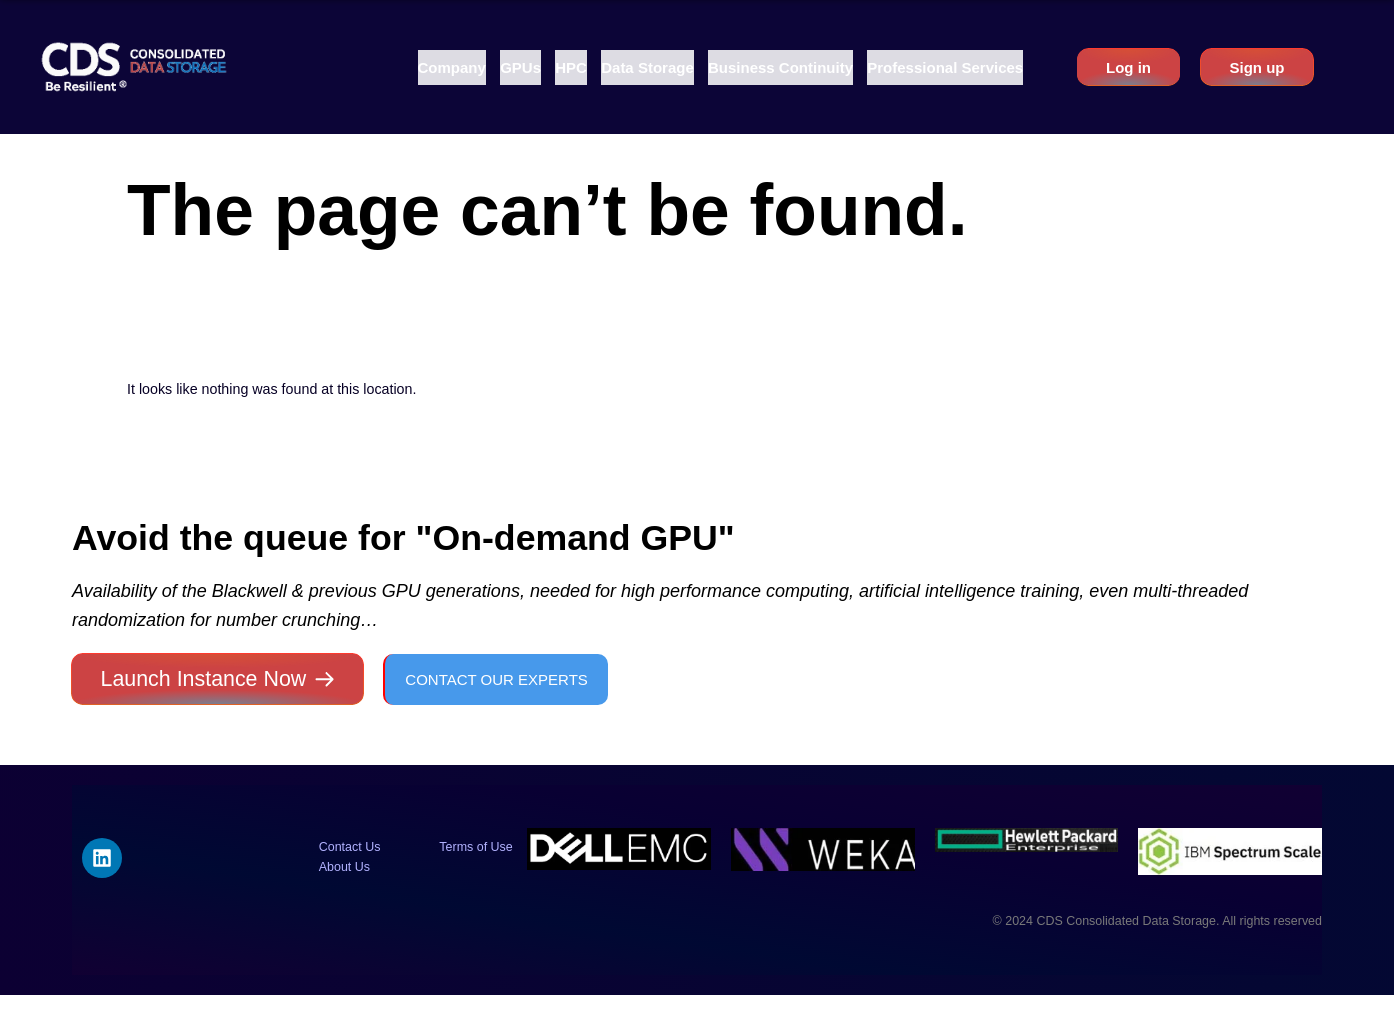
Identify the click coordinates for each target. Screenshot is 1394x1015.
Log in (1128, 67)
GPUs (520, 67)
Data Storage (647, 67)
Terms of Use (475, 847)
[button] (452, 67)
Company (452, 67)
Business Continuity (780, 67)
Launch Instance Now (204, 679)
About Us (344, 867)
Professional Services (945, 67)
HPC (571, 67)
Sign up (1256, 67)
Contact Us (350, 847)
